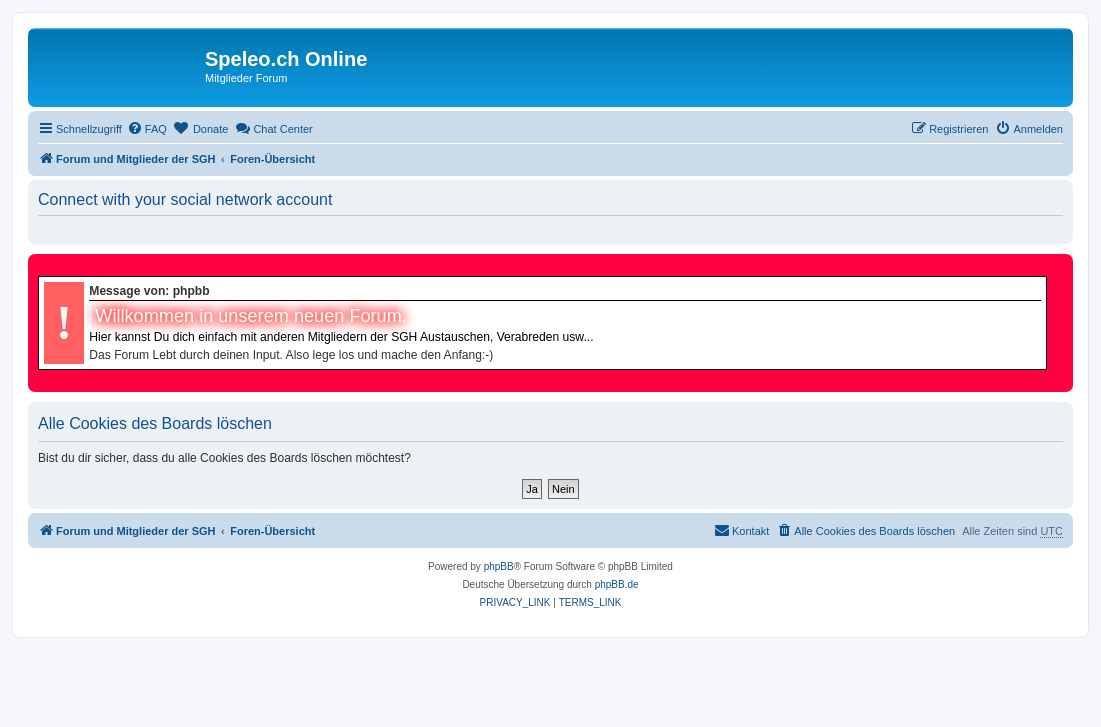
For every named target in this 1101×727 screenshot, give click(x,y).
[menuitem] (147, 129)
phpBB (499, 566)
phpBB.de (617, 584)
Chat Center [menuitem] (273, 128)
